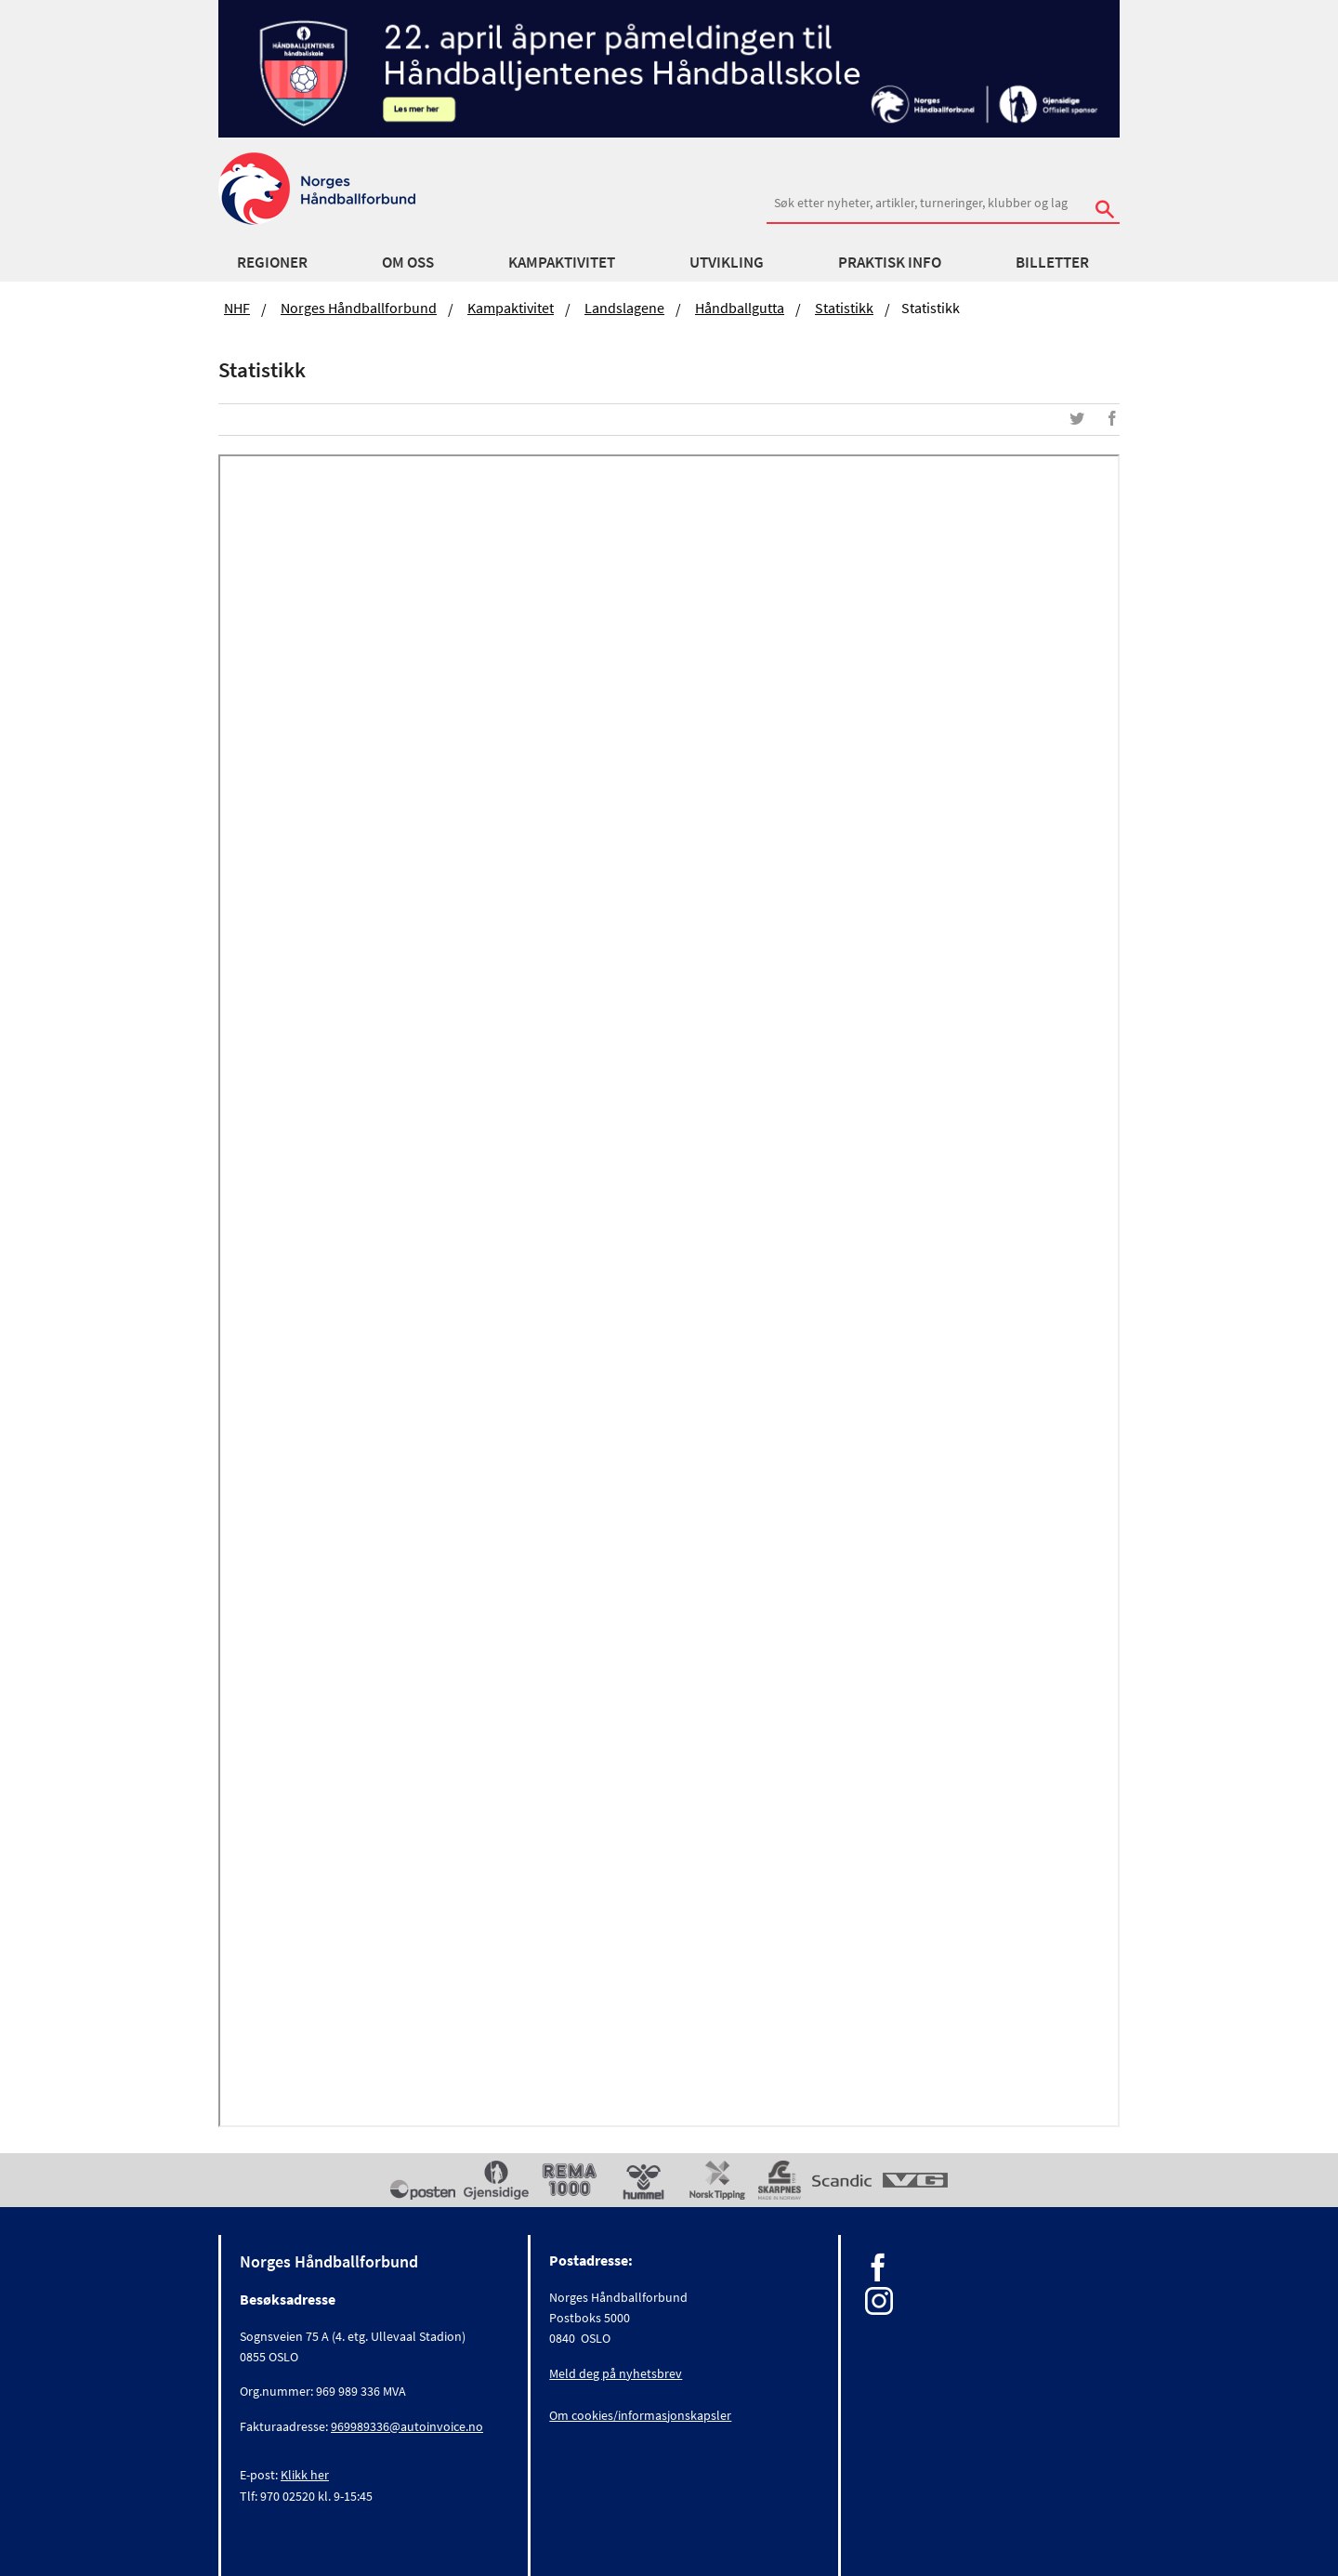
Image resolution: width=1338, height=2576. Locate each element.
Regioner (272, 262)
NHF (237, 307)
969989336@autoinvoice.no (407, 2426)
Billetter (1052, 262)
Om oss (408, 262)
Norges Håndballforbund (359, 307)
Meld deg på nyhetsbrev (615, 2373)
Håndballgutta (739, 307)
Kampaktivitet (561, 262)
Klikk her (305, 2474)
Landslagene (624, 307)
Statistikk (844, 307)
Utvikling (726, 262)
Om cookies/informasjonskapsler (640, 2415)
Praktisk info (889, 262)
